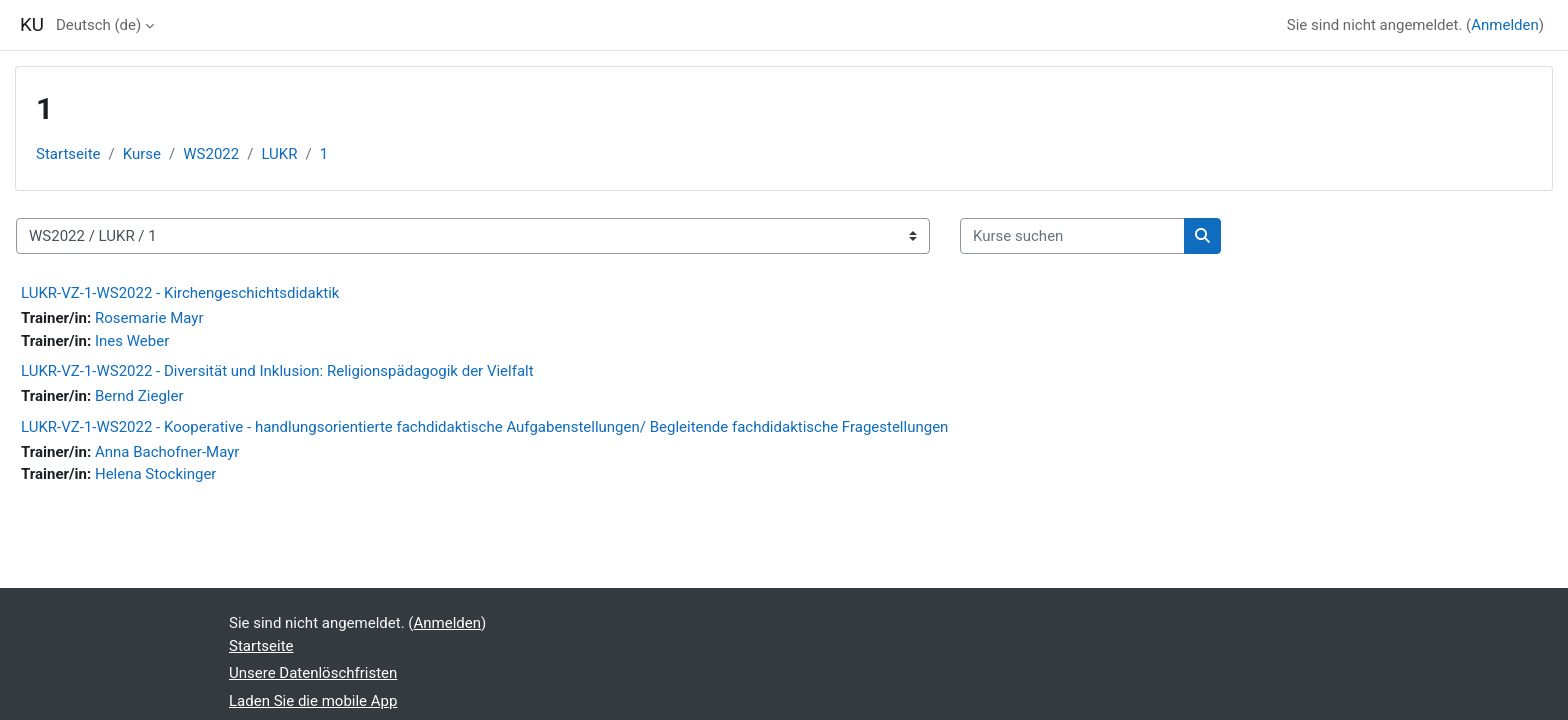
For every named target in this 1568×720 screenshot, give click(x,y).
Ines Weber (132, 341)
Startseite (68, 154)
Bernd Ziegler (139, 396)
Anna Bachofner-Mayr (167, 452)
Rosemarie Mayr (149, 318)
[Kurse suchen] (1072, 236)
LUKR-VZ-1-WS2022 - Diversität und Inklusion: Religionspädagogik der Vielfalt (277, 371)
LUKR (279, 154)
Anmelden (1505, 25)
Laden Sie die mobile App (313, 701)
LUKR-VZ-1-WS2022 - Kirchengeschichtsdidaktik (180, 293)
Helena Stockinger (156, 474)
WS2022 (211, 154)
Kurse (142, 154)
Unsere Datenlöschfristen (313, 673)
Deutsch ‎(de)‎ (98, 25)
